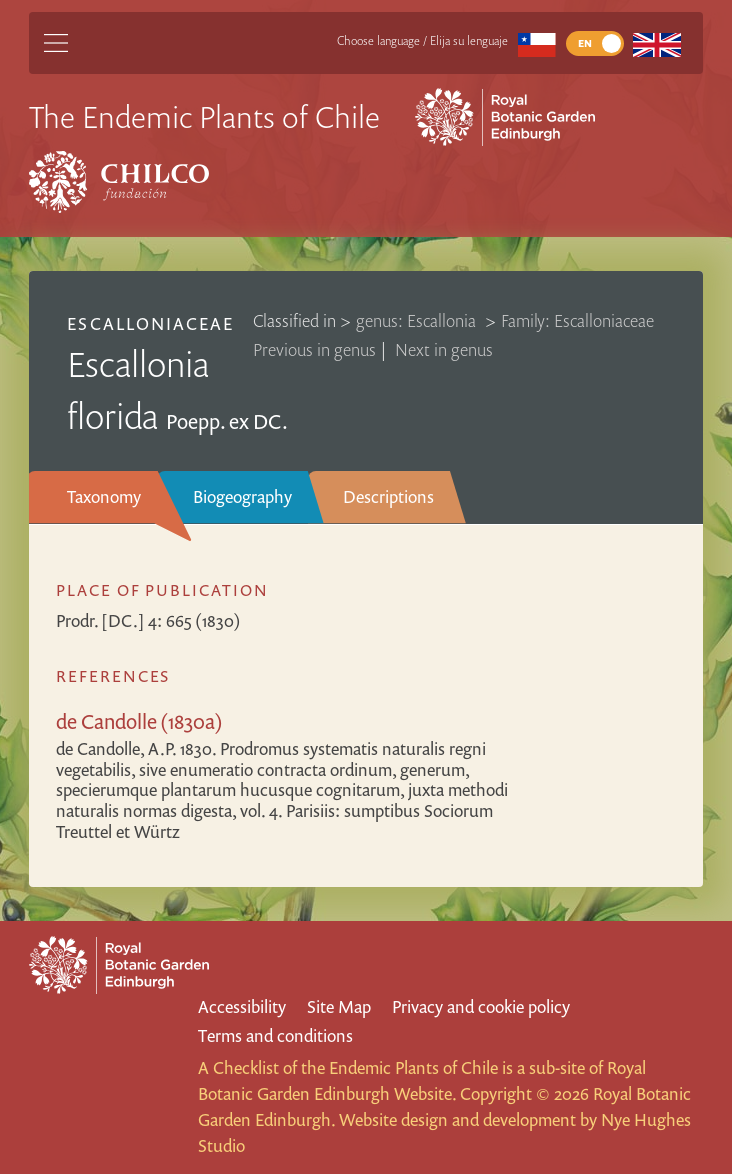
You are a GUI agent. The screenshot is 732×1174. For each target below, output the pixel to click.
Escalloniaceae (150, 323)
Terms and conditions (275, 1035)
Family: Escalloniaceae (577, 320)
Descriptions (388, 496)
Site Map (339, 1006)
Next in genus (444, 349)
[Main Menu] (56, 43)
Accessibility (242, 1006)
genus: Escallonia (418, 320)
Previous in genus (314, 349)
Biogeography (242, 496)
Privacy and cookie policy (481, 1006)
